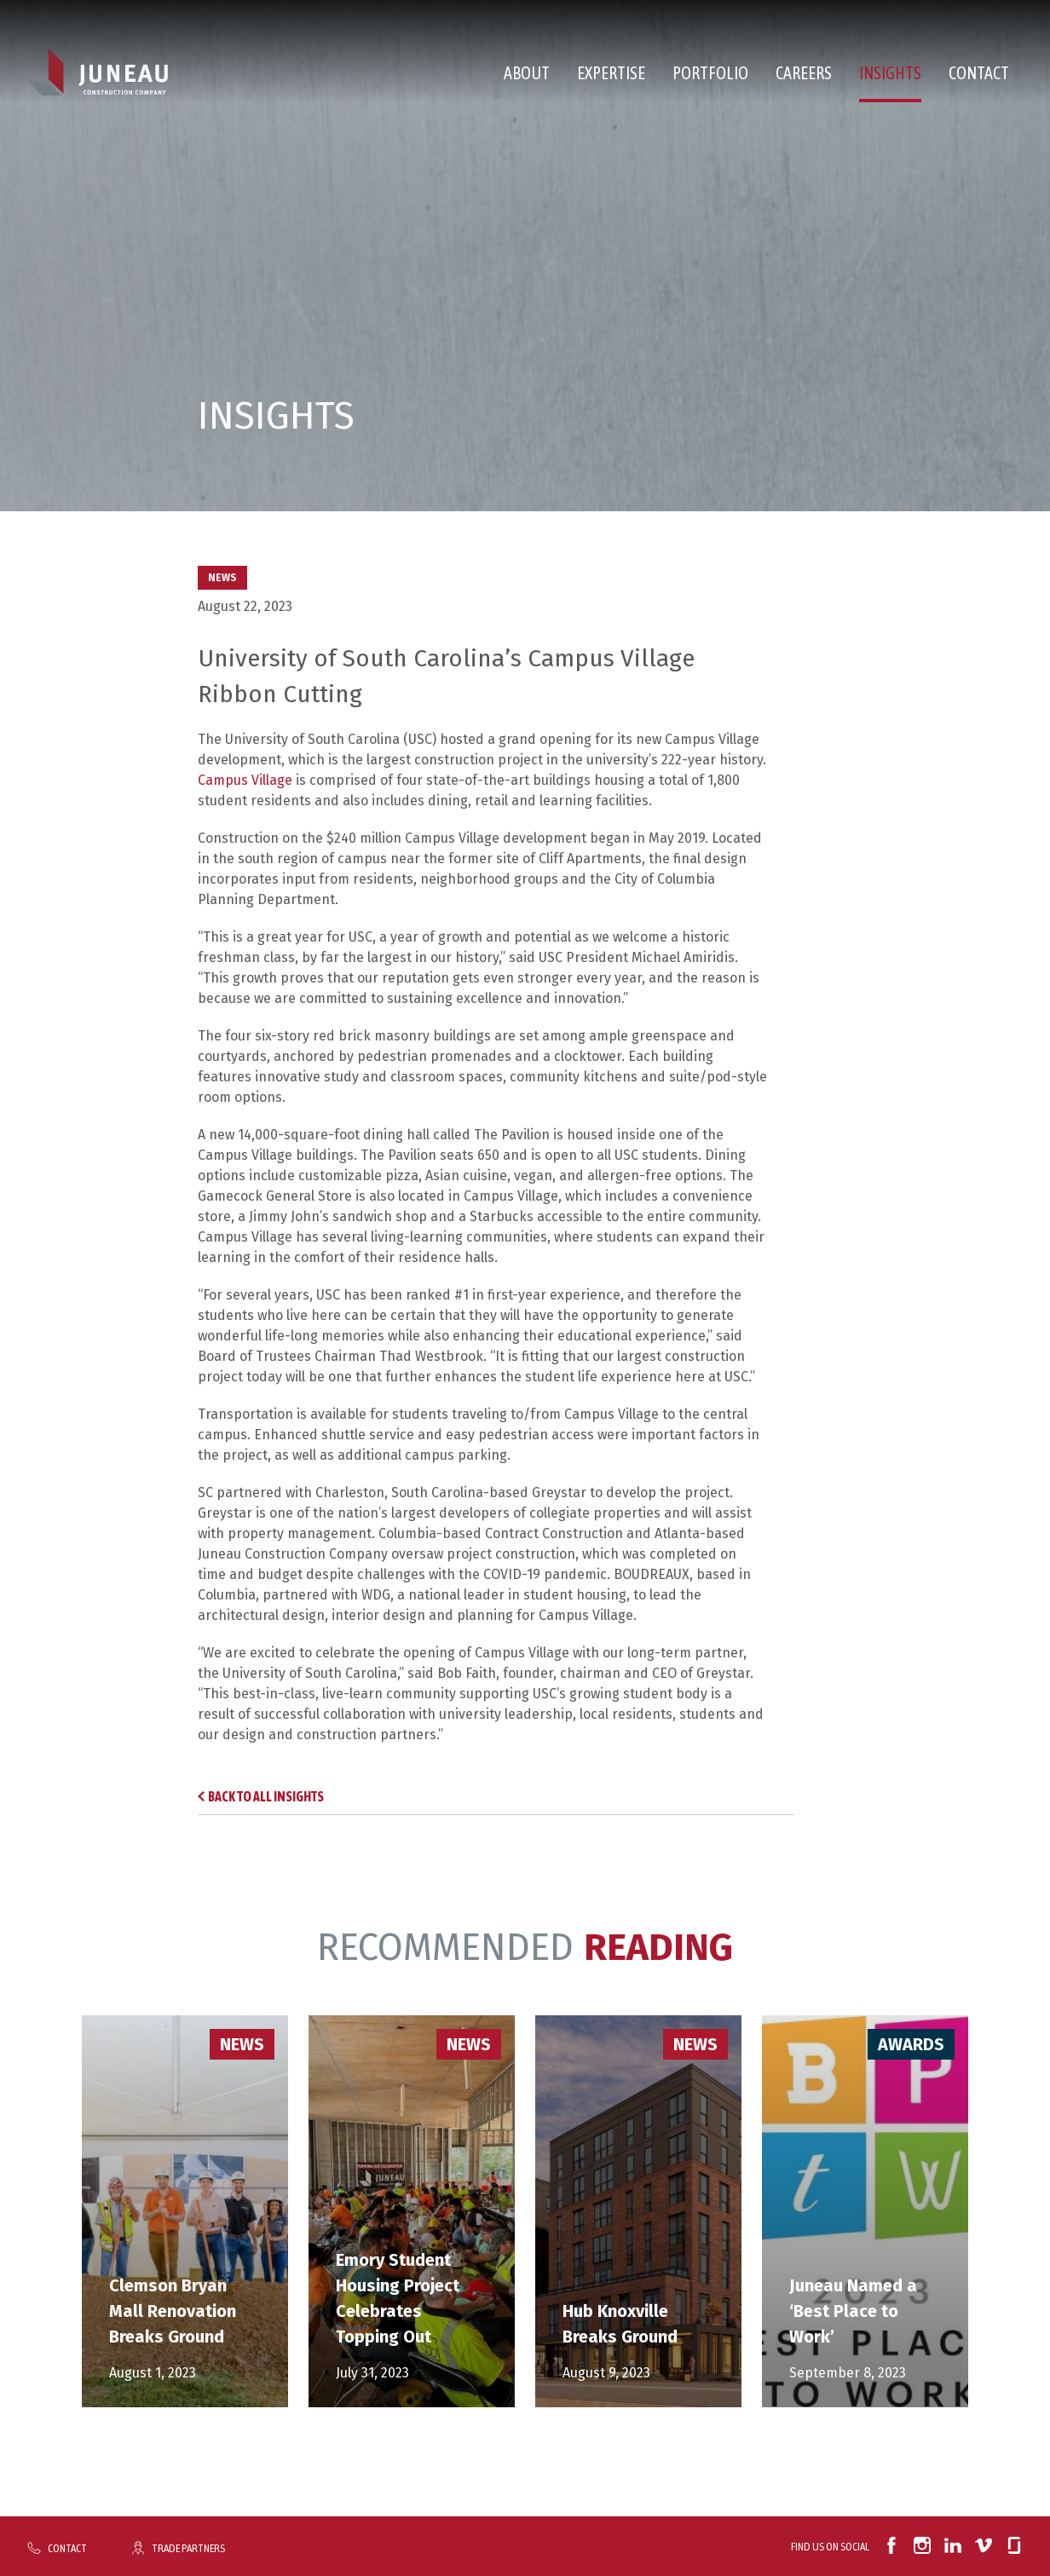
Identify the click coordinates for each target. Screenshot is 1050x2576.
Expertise (611, 73)
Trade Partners (188, 2548)
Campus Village (245, 780)
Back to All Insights (266, 1796)
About (527, 73)
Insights (890, 73)
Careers (804, 73)
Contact (979, 73)
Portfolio (710, 73)
